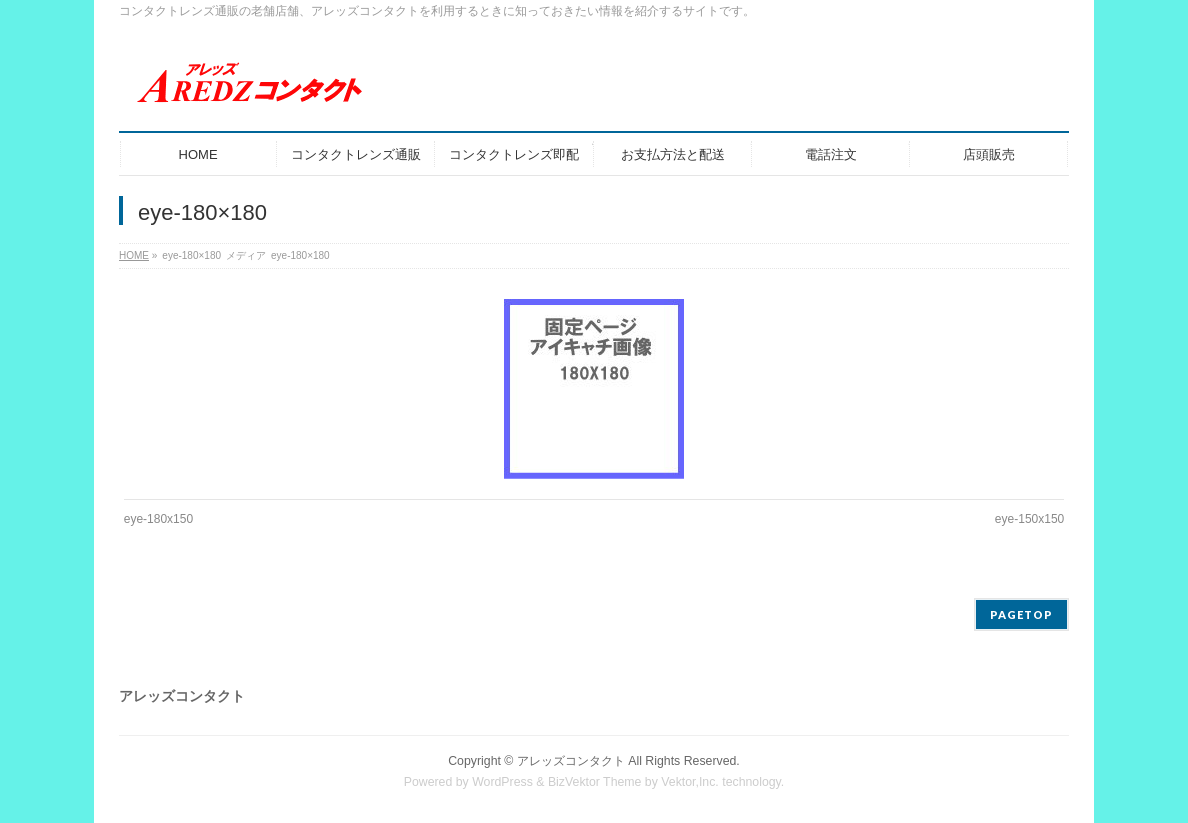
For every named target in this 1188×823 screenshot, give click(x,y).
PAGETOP (1021, 614)
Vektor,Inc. (690, 782)
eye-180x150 (158, 519)
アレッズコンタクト (571, 761)
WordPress (502, 782)
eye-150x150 (1029, 519)
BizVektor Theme (595, 782)
